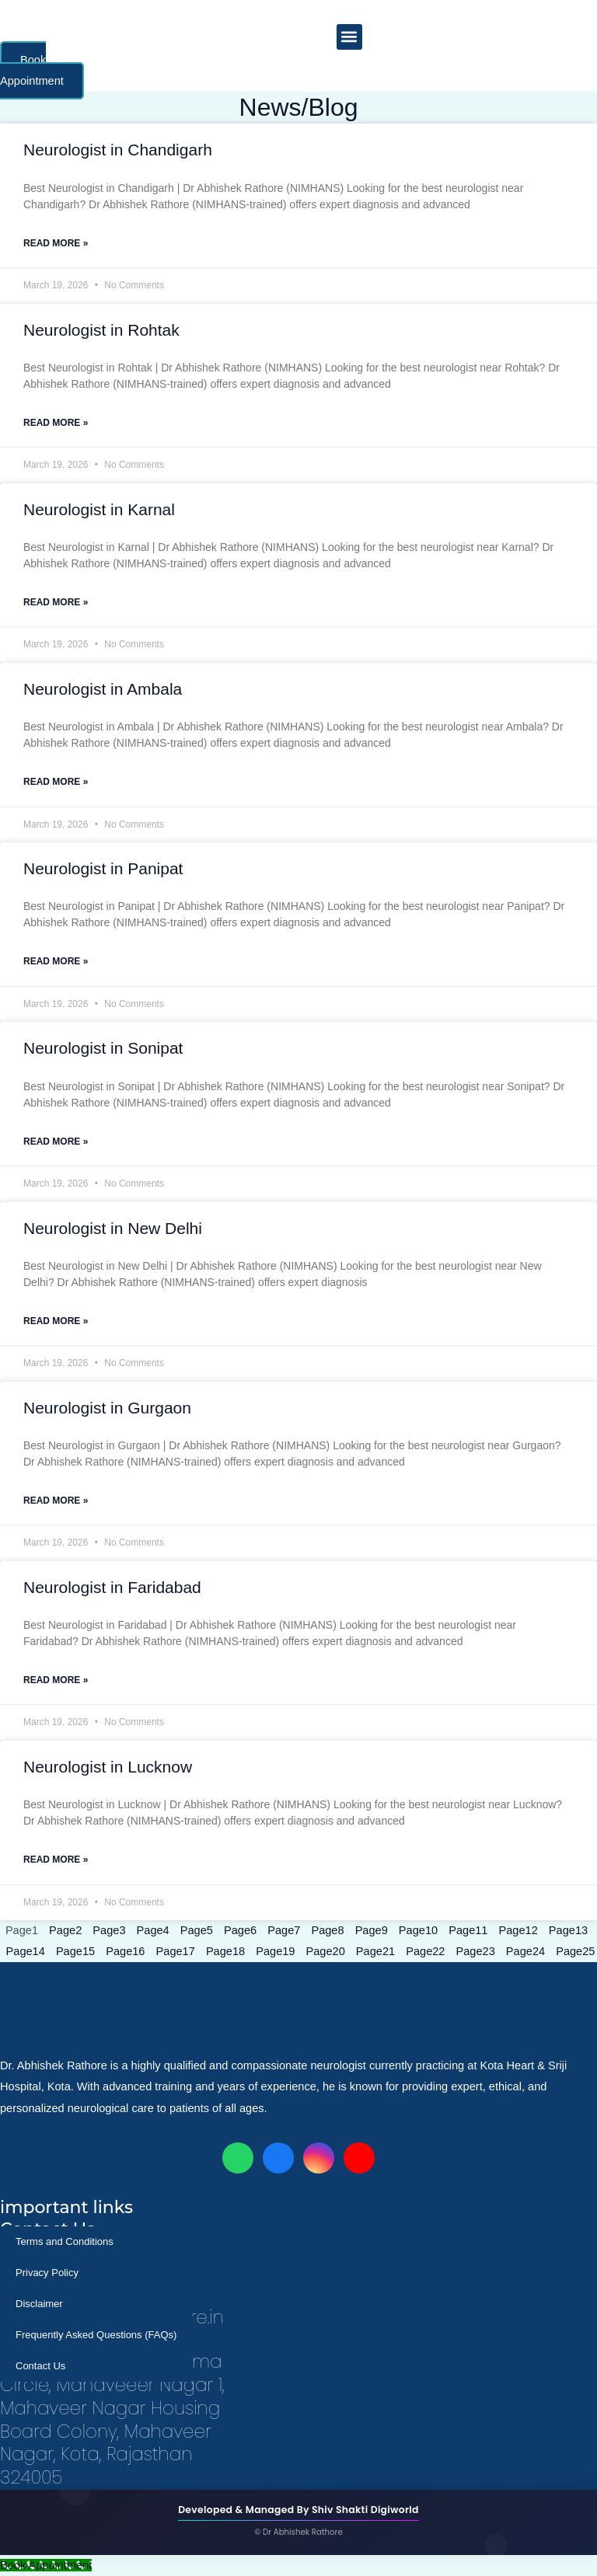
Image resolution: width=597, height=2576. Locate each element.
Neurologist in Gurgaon (107, 1408)
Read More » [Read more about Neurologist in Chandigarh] (55, 243)
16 (125, 1951)
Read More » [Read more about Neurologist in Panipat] (55, 961)
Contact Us (40, 2366)
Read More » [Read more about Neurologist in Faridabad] (55, 1680)
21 (375, 1951)
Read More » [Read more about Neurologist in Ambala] (55, 781)
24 (525, 1951)
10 (418, 1930)
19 (275, 1951)
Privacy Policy (47, 2272)
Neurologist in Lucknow (107, 1767)
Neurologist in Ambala (102, 689)
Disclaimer (39, 2303)
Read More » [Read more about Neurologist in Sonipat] (55, 1141)
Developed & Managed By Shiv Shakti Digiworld (298, 2509)
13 (568, 1930)
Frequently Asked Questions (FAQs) (96, 2335)
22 (425, 1951)
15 (75, 1951)
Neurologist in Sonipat (103, 1048)
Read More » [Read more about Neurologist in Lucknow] (55, 1859)
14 (25, 1951)
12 (518, 1930)
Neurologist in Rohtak (101, 330)
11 (468, 1930)
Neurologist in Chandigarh (117, 150)
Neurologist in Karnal (99, 509)
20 (325, 1951)
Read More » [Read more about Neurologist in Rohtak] (55, 422)
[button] (349, 37)
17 (175, 1951)
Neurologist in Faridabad (112, 1587)
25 (575, 1951)
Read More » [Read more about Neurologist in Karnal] (55, 602)
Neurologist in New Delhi (112, 1228)
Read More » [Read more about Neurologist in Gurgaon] (55, 1500)
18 (225, 1951)
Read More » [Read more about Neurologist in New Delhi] (55, 1321)
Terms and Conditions (64, 2241)
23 (475, 1951)
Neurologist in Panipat (103, 868)
